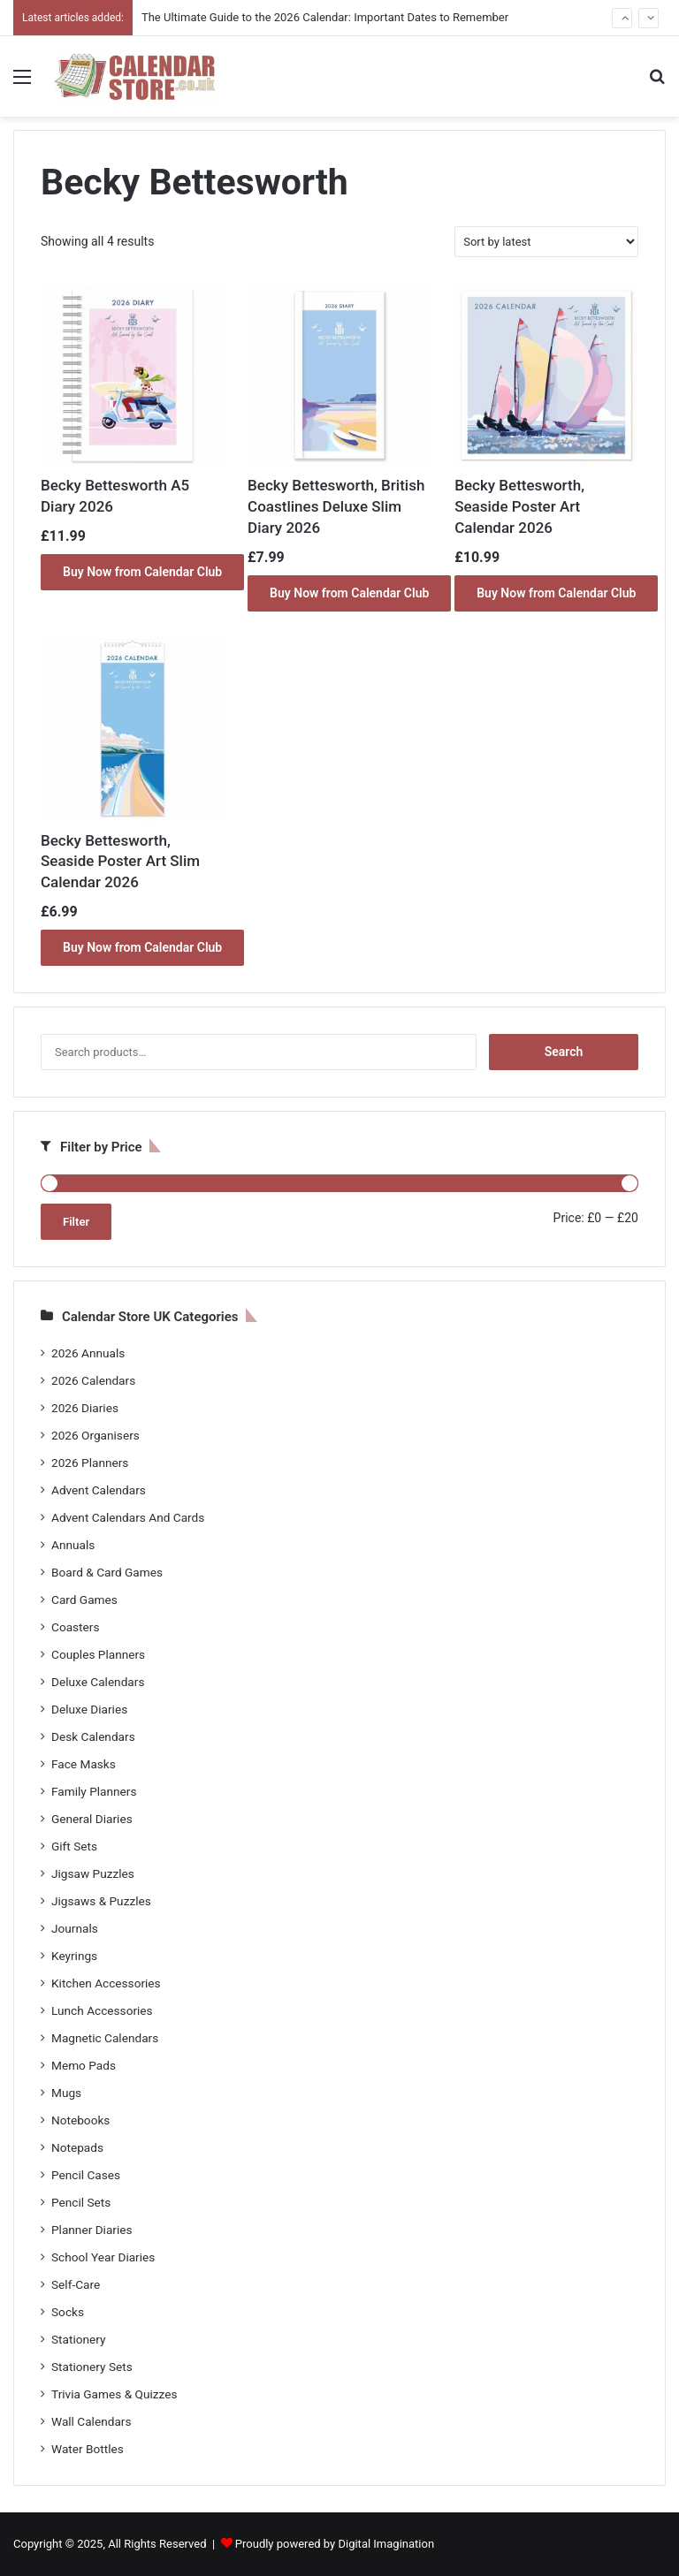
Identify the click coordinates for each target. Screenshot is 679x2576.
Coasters (75, 1627)
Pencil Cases (85, 2175)
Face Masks (83, 1764)
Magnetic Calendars (104, 2038)
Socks (67, 2312)
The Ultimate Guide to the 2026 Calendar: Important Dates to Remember (324, 17)
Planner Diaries (92, 2230)
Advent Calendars (98, 1490)
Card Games (84, 1599)
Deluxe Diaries (89, 1709)
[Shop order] (546, 241)
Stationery (78, 2339)
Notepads (77, 2147)
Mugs (66, 2093)
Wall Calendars (91, 2421)
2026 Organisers (95, 1435)
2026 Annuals (88, 1353)
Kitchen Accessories (106, 1983)
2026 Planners (89, 1462)
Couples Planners (98, 1654)
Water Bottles (87, 2449)
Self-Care (75, 2284)
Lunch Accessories (102, 2010)
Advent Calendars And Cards (127, 1517)
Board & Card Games (107, 1572)
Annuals (73, 1545)
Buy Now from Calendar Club (142, 572)
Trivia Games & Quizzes (114, 2394)
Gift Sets (74, 1846)
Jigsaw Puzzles (92, 1873)
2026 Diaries (84, 1408)
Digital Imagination (386, 2543)
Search (564, 1052)
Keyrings (74, 1956)
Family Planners (93, 1791)
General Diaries (92, 1819)
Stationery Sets (92, 2366)
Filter (76, 1221)
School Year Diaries (103, 2257)
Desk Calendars (93, 1736)
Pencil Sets (81, 2202)
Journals (74, 1928)
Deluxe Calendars (97, 1682)
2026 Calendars (93, 1380)
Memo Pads (83, 2065)
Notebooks (80, 2120)
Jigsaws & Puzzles (101, 1901)
